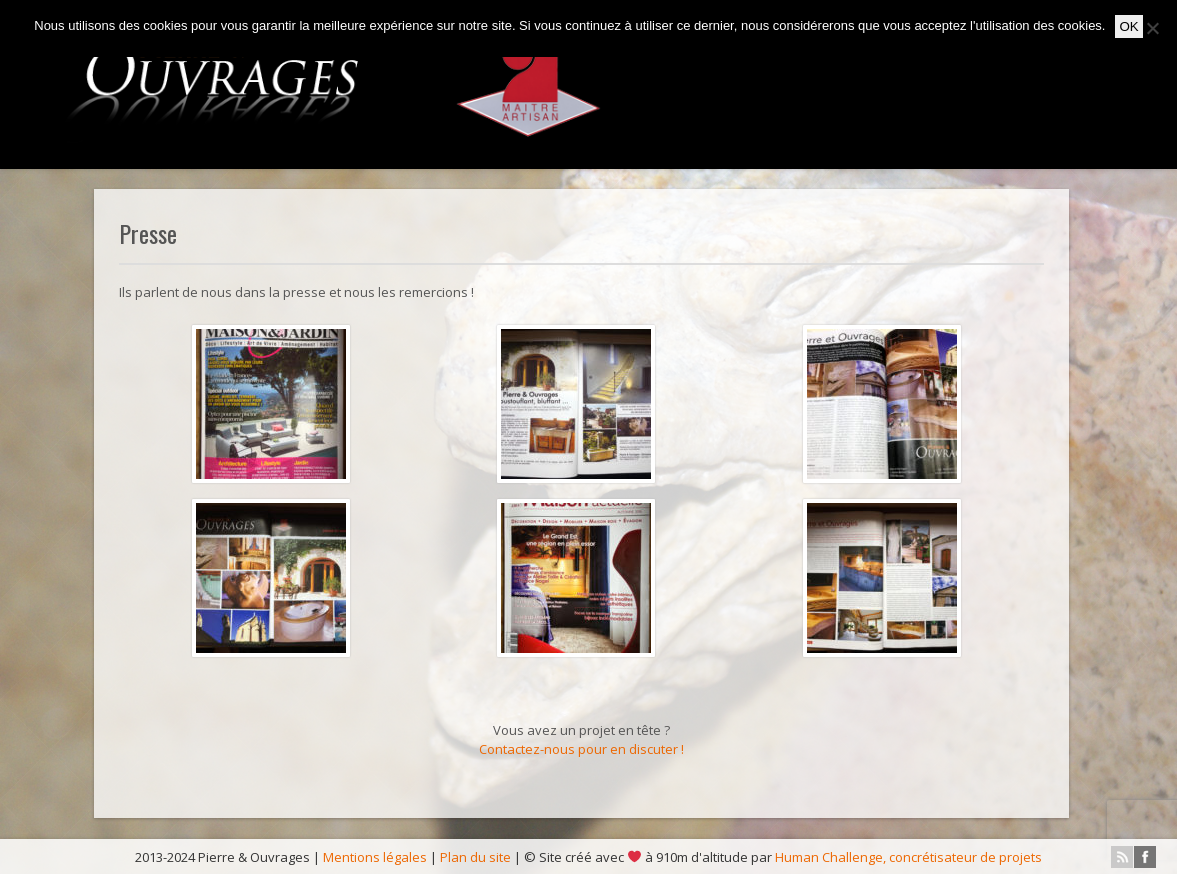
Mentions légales (375, 857)
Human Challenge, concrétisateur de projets (908, 857)
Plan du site (475, 857)
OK (1128, 26)
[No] (1152, 28)
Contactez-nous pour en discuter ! (581, 749)
